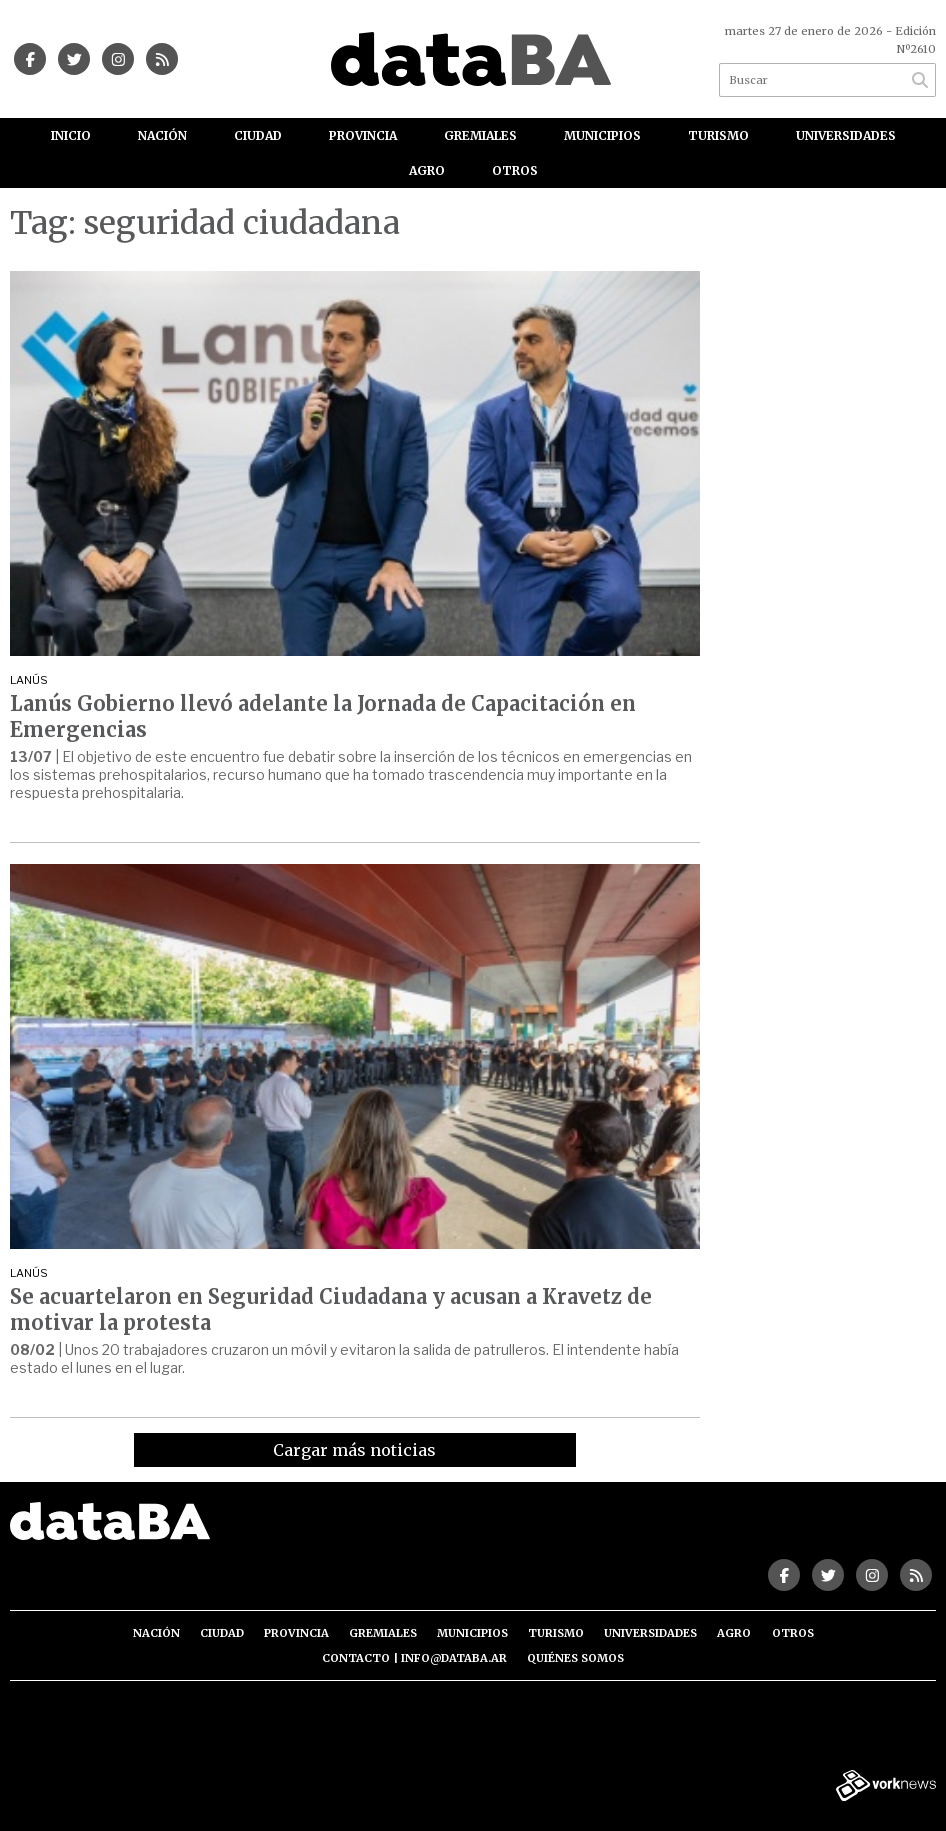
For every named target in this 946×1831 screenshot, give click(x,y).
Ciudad (258, 135)
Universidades (846, 135)
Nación (162, 135)
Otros (515, 170)
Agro (427, 170)
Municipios (602, 135)
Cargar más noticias (354, 1450)
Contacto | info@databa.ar (414, 1658)
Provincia (363, 135)
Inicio (71, 135)
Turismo (718, 135)
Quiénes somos (575, 1658)
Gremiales (480, 135)
